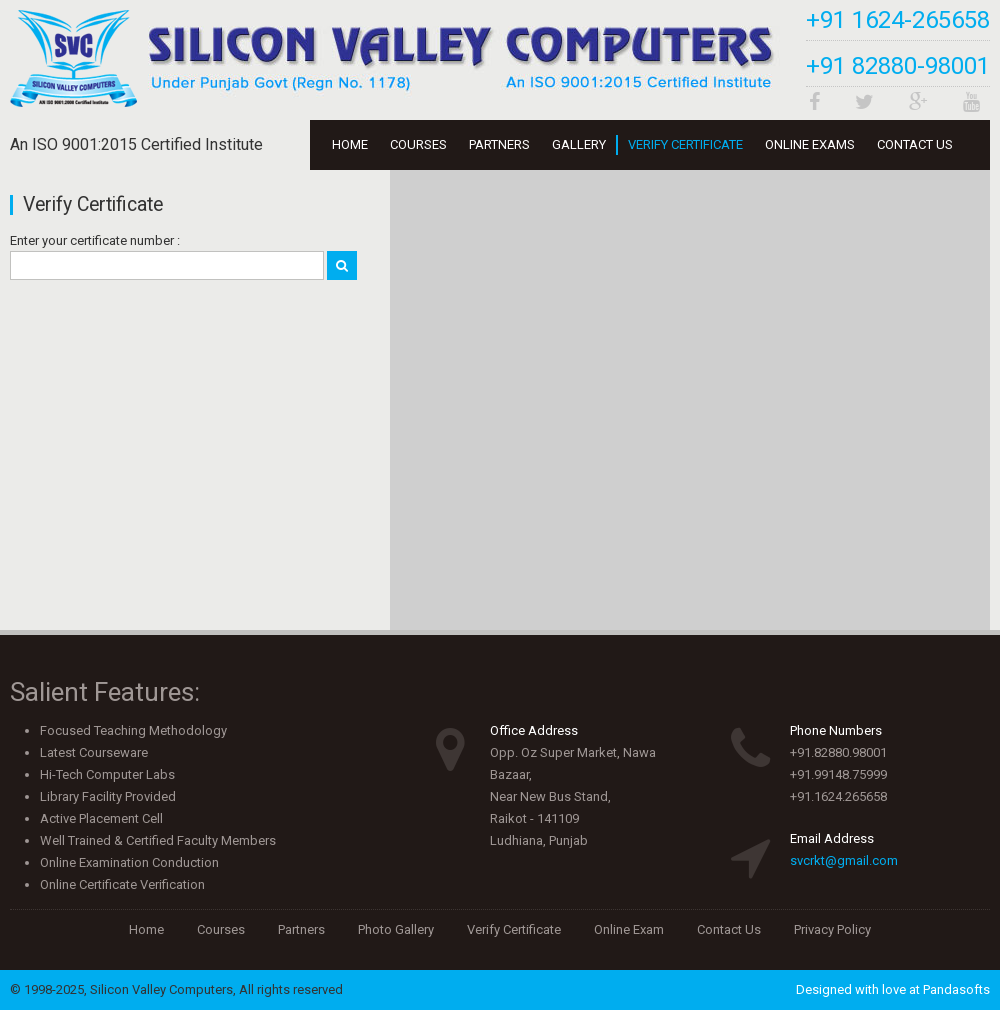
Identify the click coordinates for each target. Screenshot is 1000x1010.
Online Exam (629, 929)
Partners (499, 144)
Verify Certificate (685, 144)
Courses (418, 144)
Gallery (579, 144)
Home (350, 144)
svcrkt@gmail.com (844, 860)
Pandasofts (956, 989)
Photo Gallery (396, 929)
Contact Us (915, 144)
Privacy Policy (832, 929)
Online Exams (810, 144)
